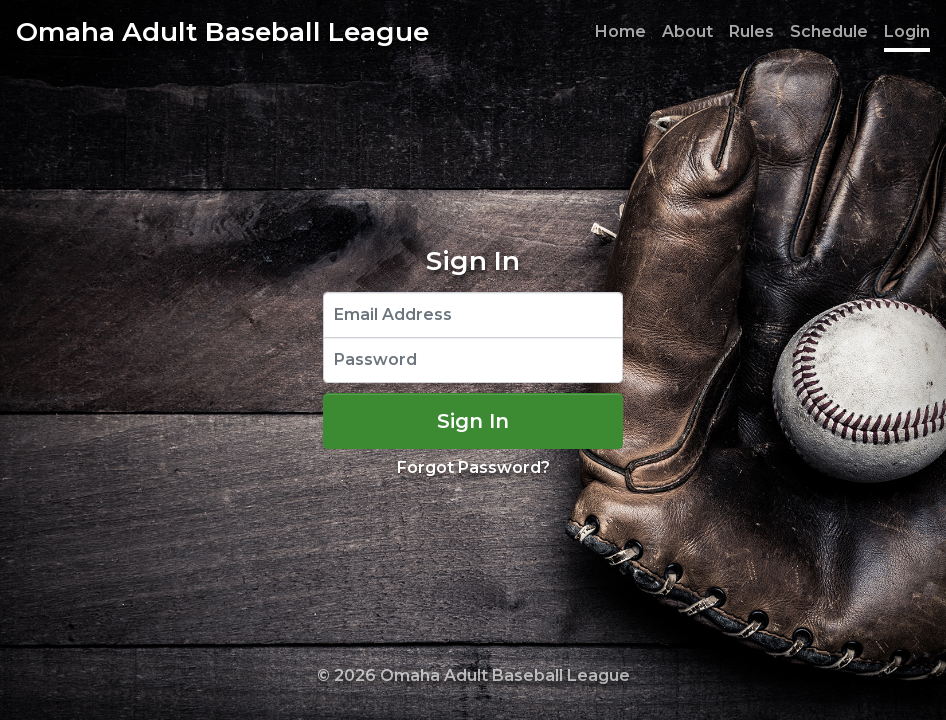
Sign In (473, 421)
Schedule (829, 31)
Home (620, 31)
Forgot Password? (473, 467)
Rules (751, 31)
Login (907, 31)
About (687, 31)
